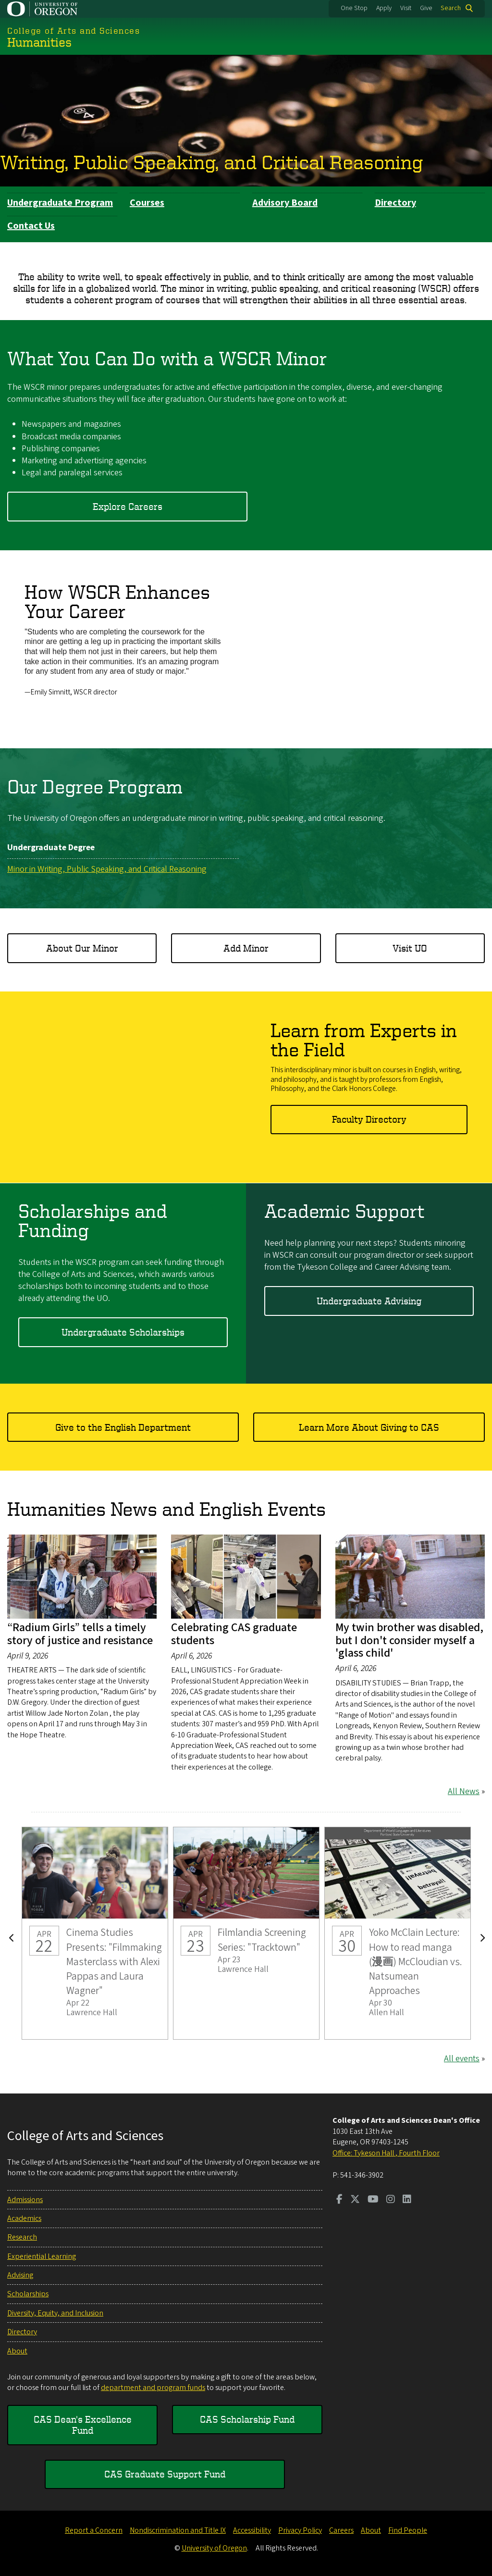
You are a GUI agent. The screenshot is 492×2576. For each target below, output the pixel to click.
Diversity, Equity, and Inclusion (55, 2313)
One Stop (354, 8)
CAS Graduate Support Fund (164, 2473)
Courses (147, 203)
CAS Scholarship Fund (247, 2419)
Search (451, 8)
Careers (341, 2530)
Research (22, 2237)
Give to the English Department (123, 1426)
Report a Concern (94, 2530)
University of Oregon (214, 2548)
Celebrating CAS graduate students (234, 1633)
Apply (384, 8)
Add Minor (246, 947)
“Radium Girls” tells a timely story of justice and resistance (80, 1633)
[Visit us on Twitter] (355, 2200)
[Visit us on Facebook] (339, 2200)
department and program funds (153, 2387)
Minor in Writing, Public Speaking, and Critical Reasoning (107, 869)
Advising (20, 2275)
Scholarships (28, 2294)
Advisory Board (285, 203)
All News (464, 1791)
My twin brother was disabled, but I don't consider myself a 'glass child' (409, 1640)
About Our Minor (82, 947)
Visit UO (410, 947)
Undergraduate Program (60, 203)
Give (426, 8)
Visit (405, 8)
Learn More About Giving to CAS (369, 1426)
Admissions (25, 2199)
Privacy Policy (300, 2530)
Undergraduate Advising (369, 1300)
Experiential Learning (41, 2256)
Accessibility (252, 2530)
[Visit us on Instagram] (390, 2200)
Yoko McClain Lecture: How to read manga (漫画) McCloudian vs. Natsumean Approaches (397, 1933)
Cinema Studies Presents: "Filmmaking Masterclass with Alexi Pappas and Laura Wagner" (95, 1933)
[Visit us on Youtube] (373, 2200)
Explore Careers (127, 505)
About (17, 2351)
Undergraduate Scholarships (123, 1331)
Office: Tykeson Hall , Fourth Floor (386, 2153)
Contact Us (31, 226)
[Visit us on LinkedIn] (407, 2200)
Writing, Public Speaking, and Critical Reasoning (211, 162)
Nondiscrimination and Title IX (178, 2530)
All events (462, 2059)
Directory (395, 203)
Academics (24, 2218)
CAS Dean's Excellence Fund (83, 2424)
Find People (407, 2530)
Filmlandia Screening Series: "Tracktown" (246, 1933)
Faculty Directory (369, 1119)
